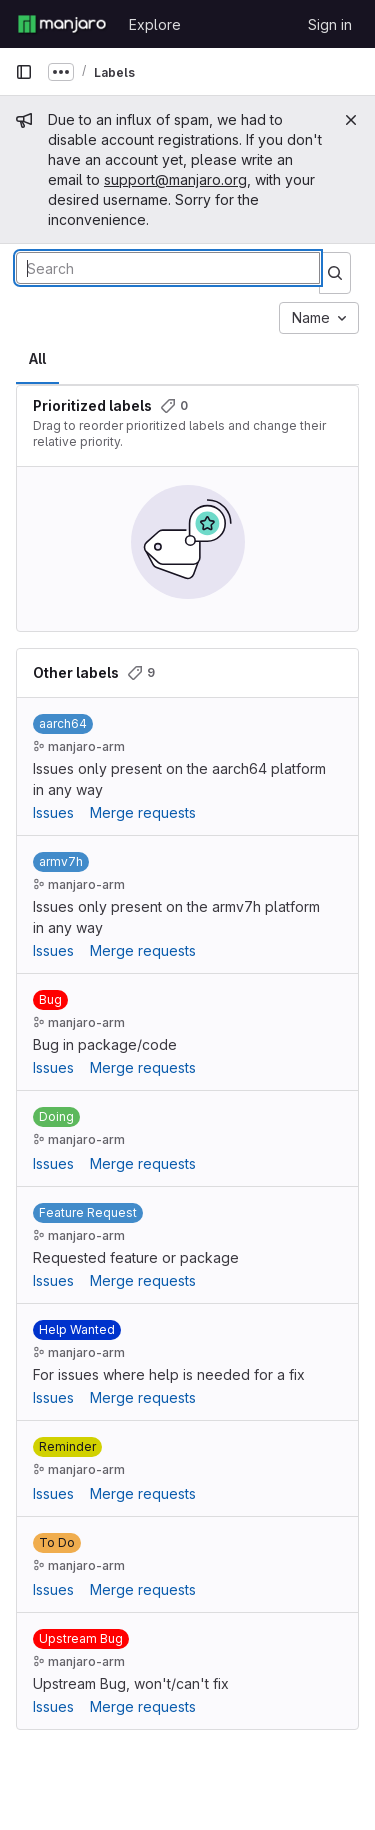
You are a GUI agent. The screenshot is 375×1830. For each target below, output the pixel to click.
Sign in (330, 24)
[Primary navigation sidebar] (24, 72)
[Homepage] (62, 24)
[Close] (351, 120)
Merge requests (143, 812)
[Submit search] (335, 273)
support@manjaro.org (175, 179)
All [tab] (37, 358)
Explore (155, 24)
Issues (53, 812)
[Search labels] (168, 268)
